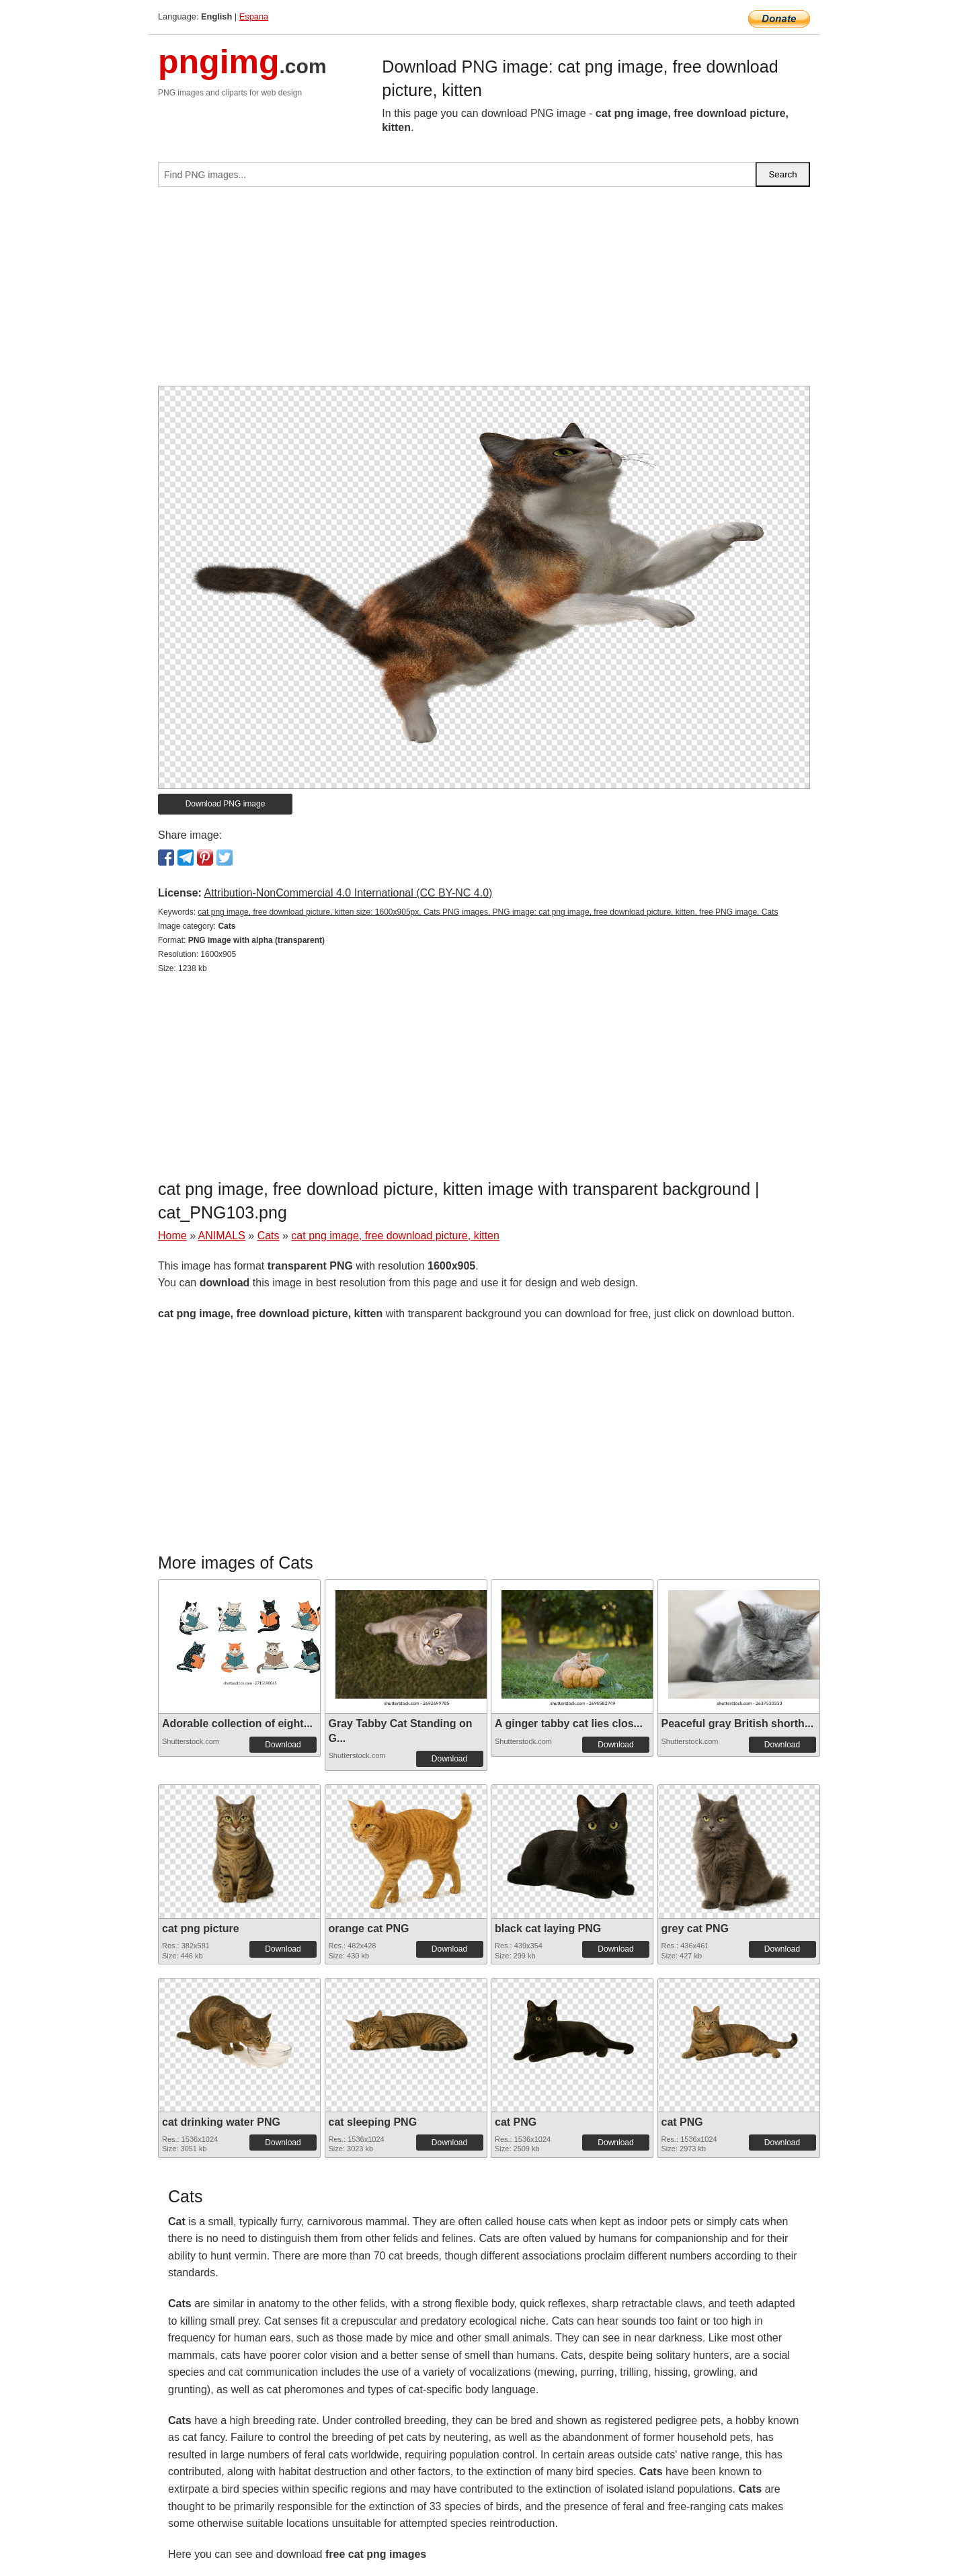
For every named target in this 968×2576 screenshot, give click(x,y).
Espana (253, 16)
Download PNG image (226, 803)
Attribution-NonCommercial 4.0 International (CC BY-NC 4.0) (348, 893)
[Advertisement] (484, 292)
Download (282, 1744)
